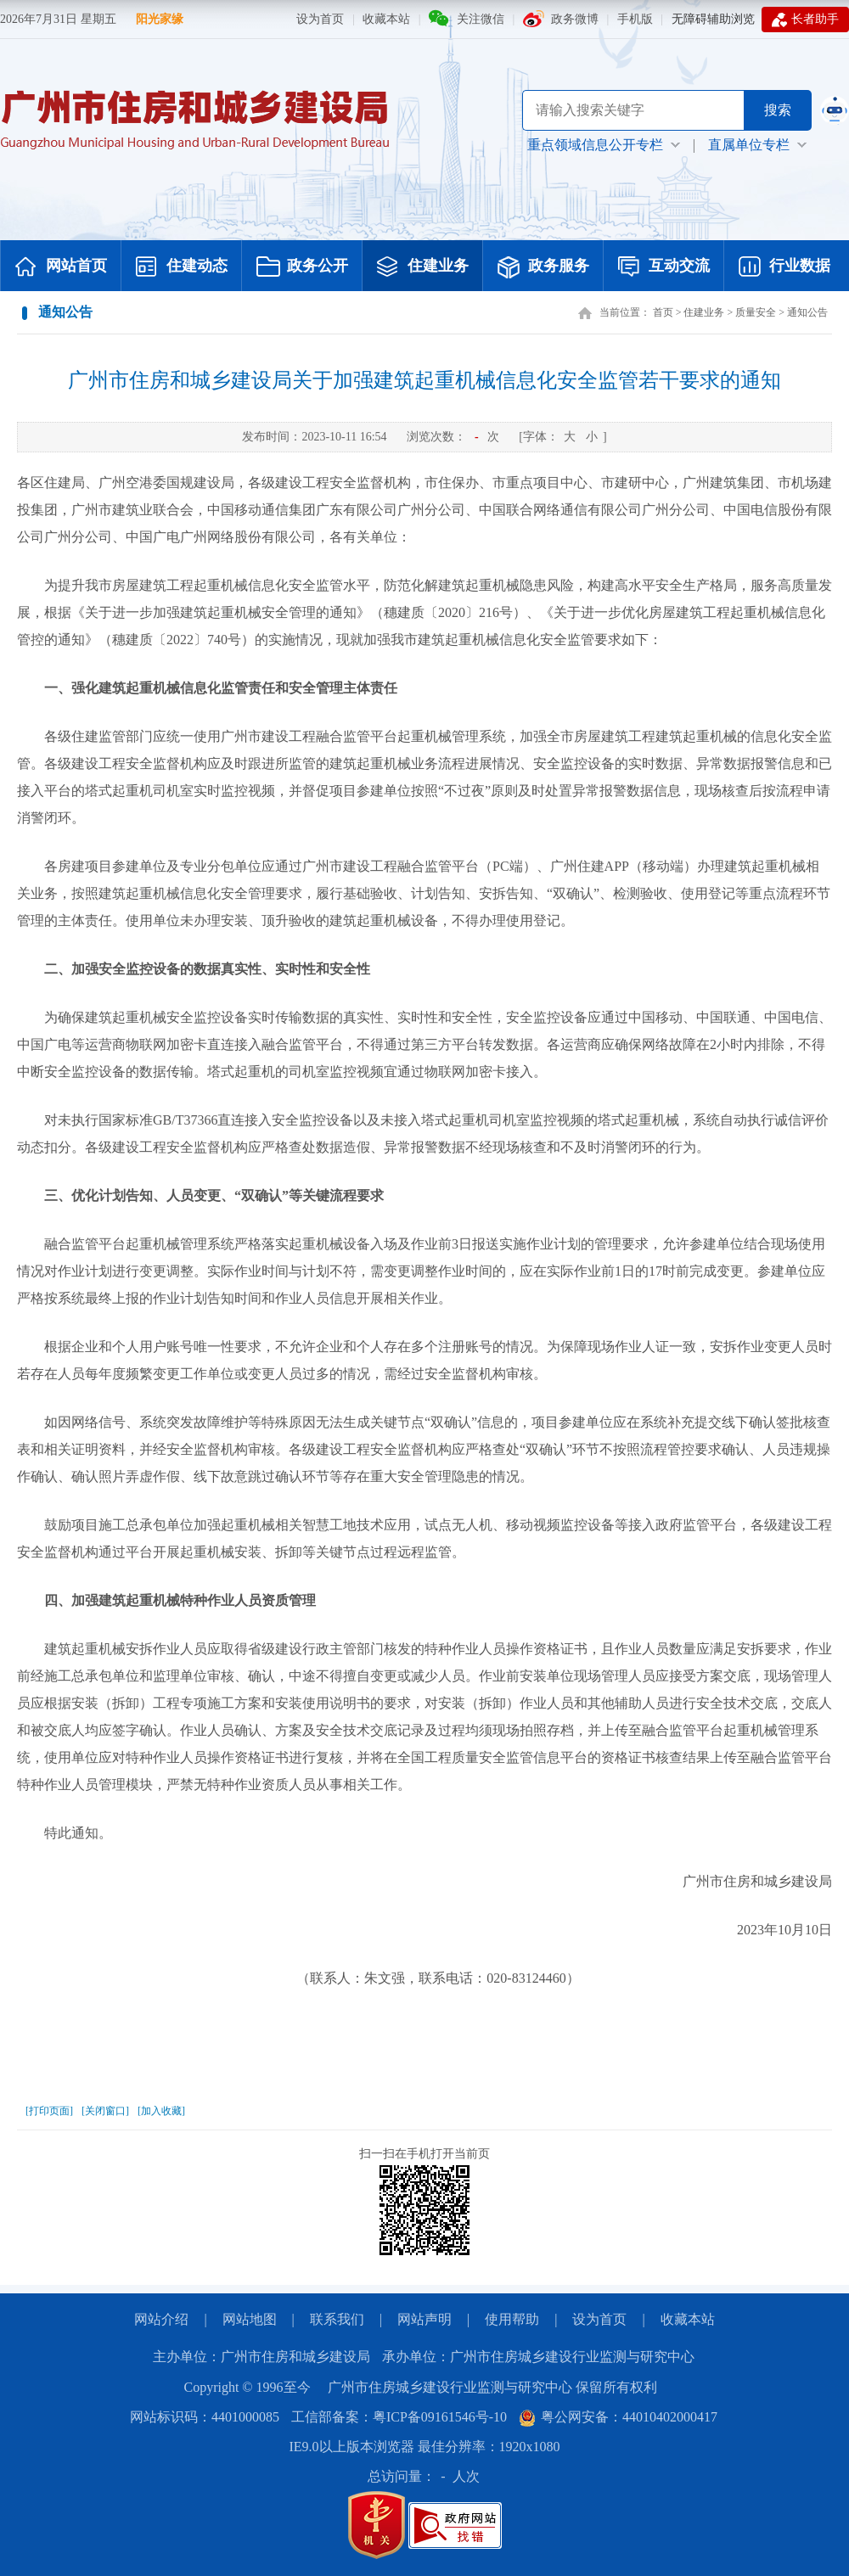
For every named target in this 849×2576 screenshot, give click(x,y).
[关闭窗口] (105, 2111)
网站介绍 (161, 2319)
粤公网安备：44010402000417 (618, 2417)
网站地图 (249, 2319)
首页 (663, 312)
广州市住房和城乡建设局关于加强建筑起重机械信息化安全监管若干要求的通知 (424, 380)
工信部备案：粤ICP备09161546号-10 (399, 2417)
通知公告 (807, 312)
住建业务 (423, 267)
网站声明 (424, 2319)
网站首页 (61, 267)
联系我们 (337, 2319)
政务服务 (543, 267)
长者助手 (805, 19)
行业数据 (784, 267)
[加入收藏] (161, 2111)
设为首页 (320, 19)
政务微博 (575, 19)
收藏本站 (386, 19)
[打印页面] (49, 2111)
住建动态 (182, 267)
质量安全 (755, 312)
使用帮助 (512, 2319)
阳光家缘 (159, 19)
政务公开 (302, 267)
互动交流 (664, 267)
